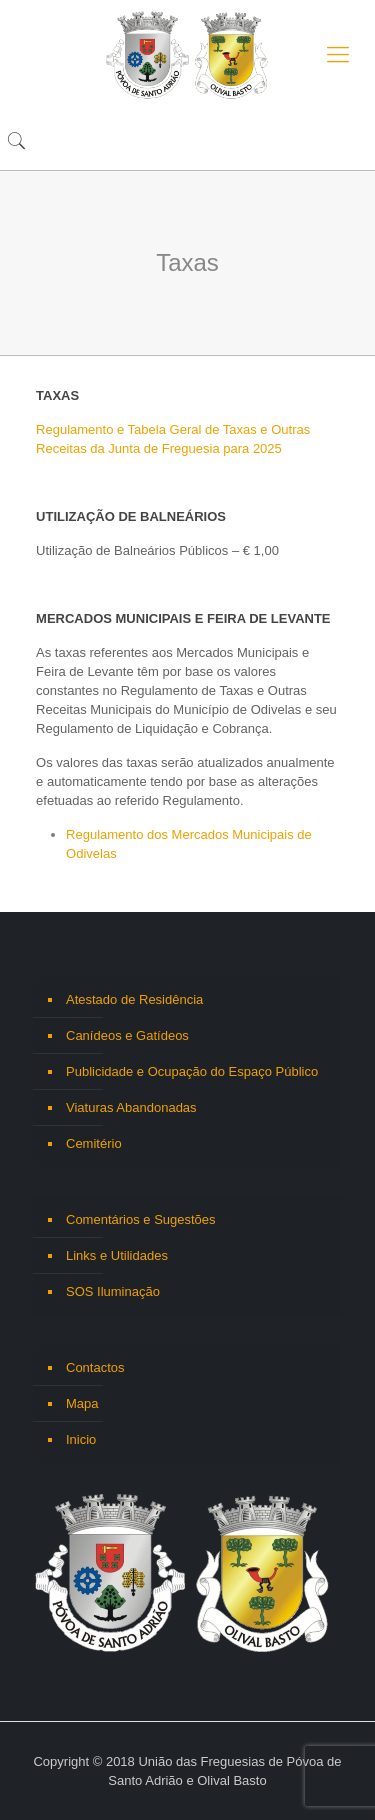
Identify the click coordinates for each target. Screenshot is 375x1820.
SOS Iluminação (113, 1291)
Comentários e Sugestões (141, 1219)
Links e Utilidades (117, 1255)
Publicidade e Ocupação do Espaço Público (192, 1071)
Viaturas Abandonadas (131, 1107)
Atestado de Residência (134, 999)
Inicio (81, 1439)
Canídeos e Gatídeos (127, 1035)
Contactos (95, 1367)
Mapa (82, 1403)
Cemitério (94, 1143)
